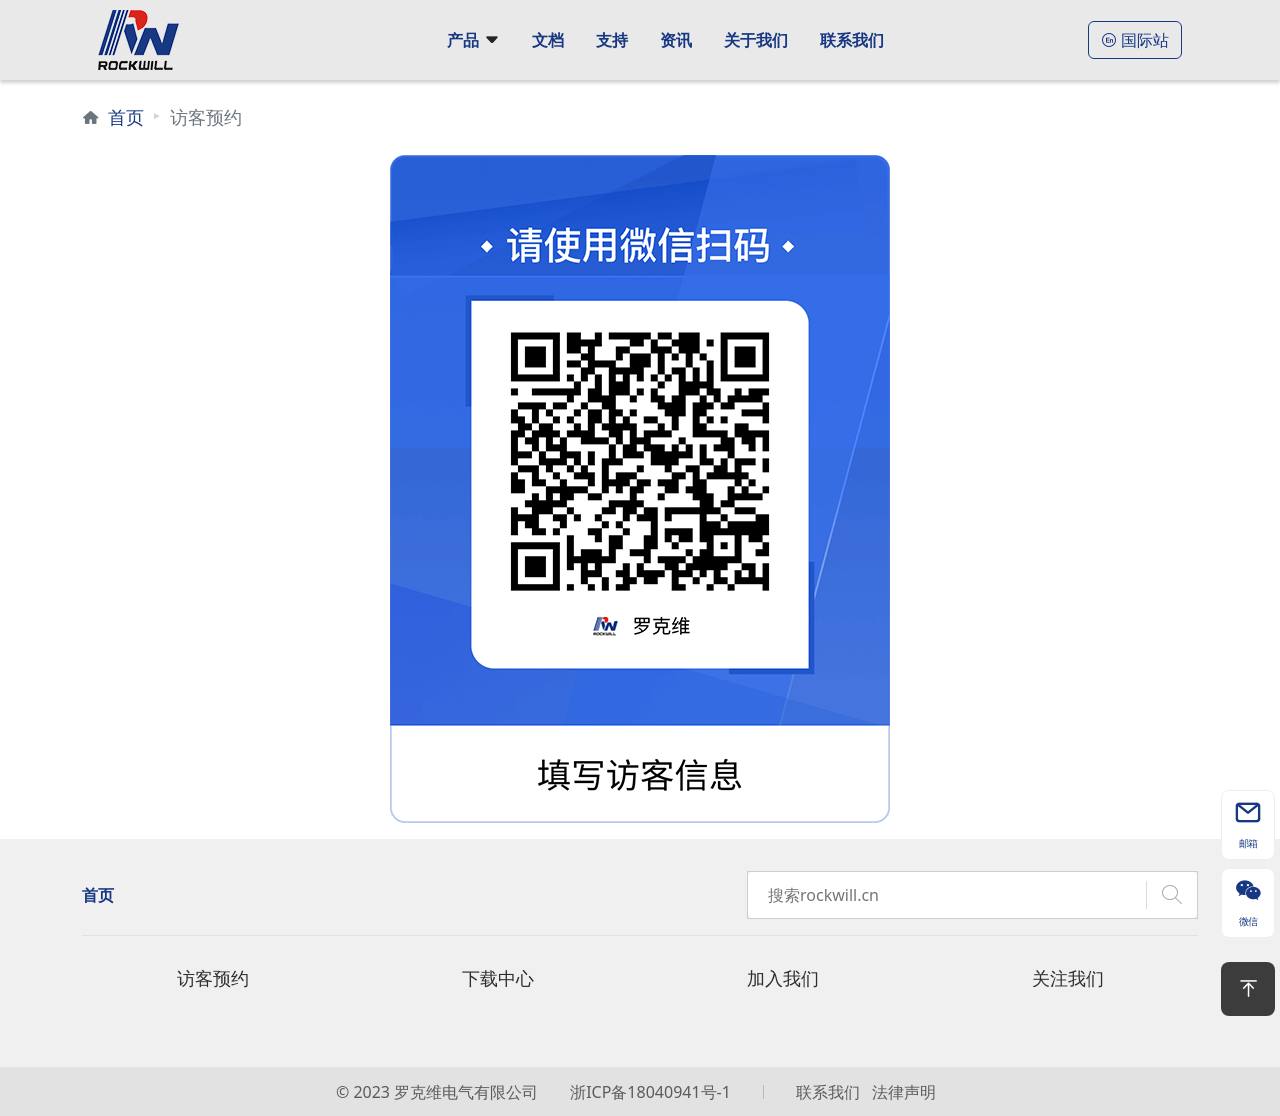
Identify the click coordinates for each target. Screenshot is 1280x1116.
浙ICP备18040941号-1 (650, 1092)
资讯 (676, 40)
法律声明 (904, 1092)
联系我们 (852, 40)
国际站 (1135, 40)
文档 (548, 40)
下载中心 (498, 978)
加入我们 (783, 978)
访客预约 (213, 978)
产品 (463, 40)
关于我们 (756, 40)
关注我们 (1068, 978)
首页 (126, 117)
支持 (612, 40)
